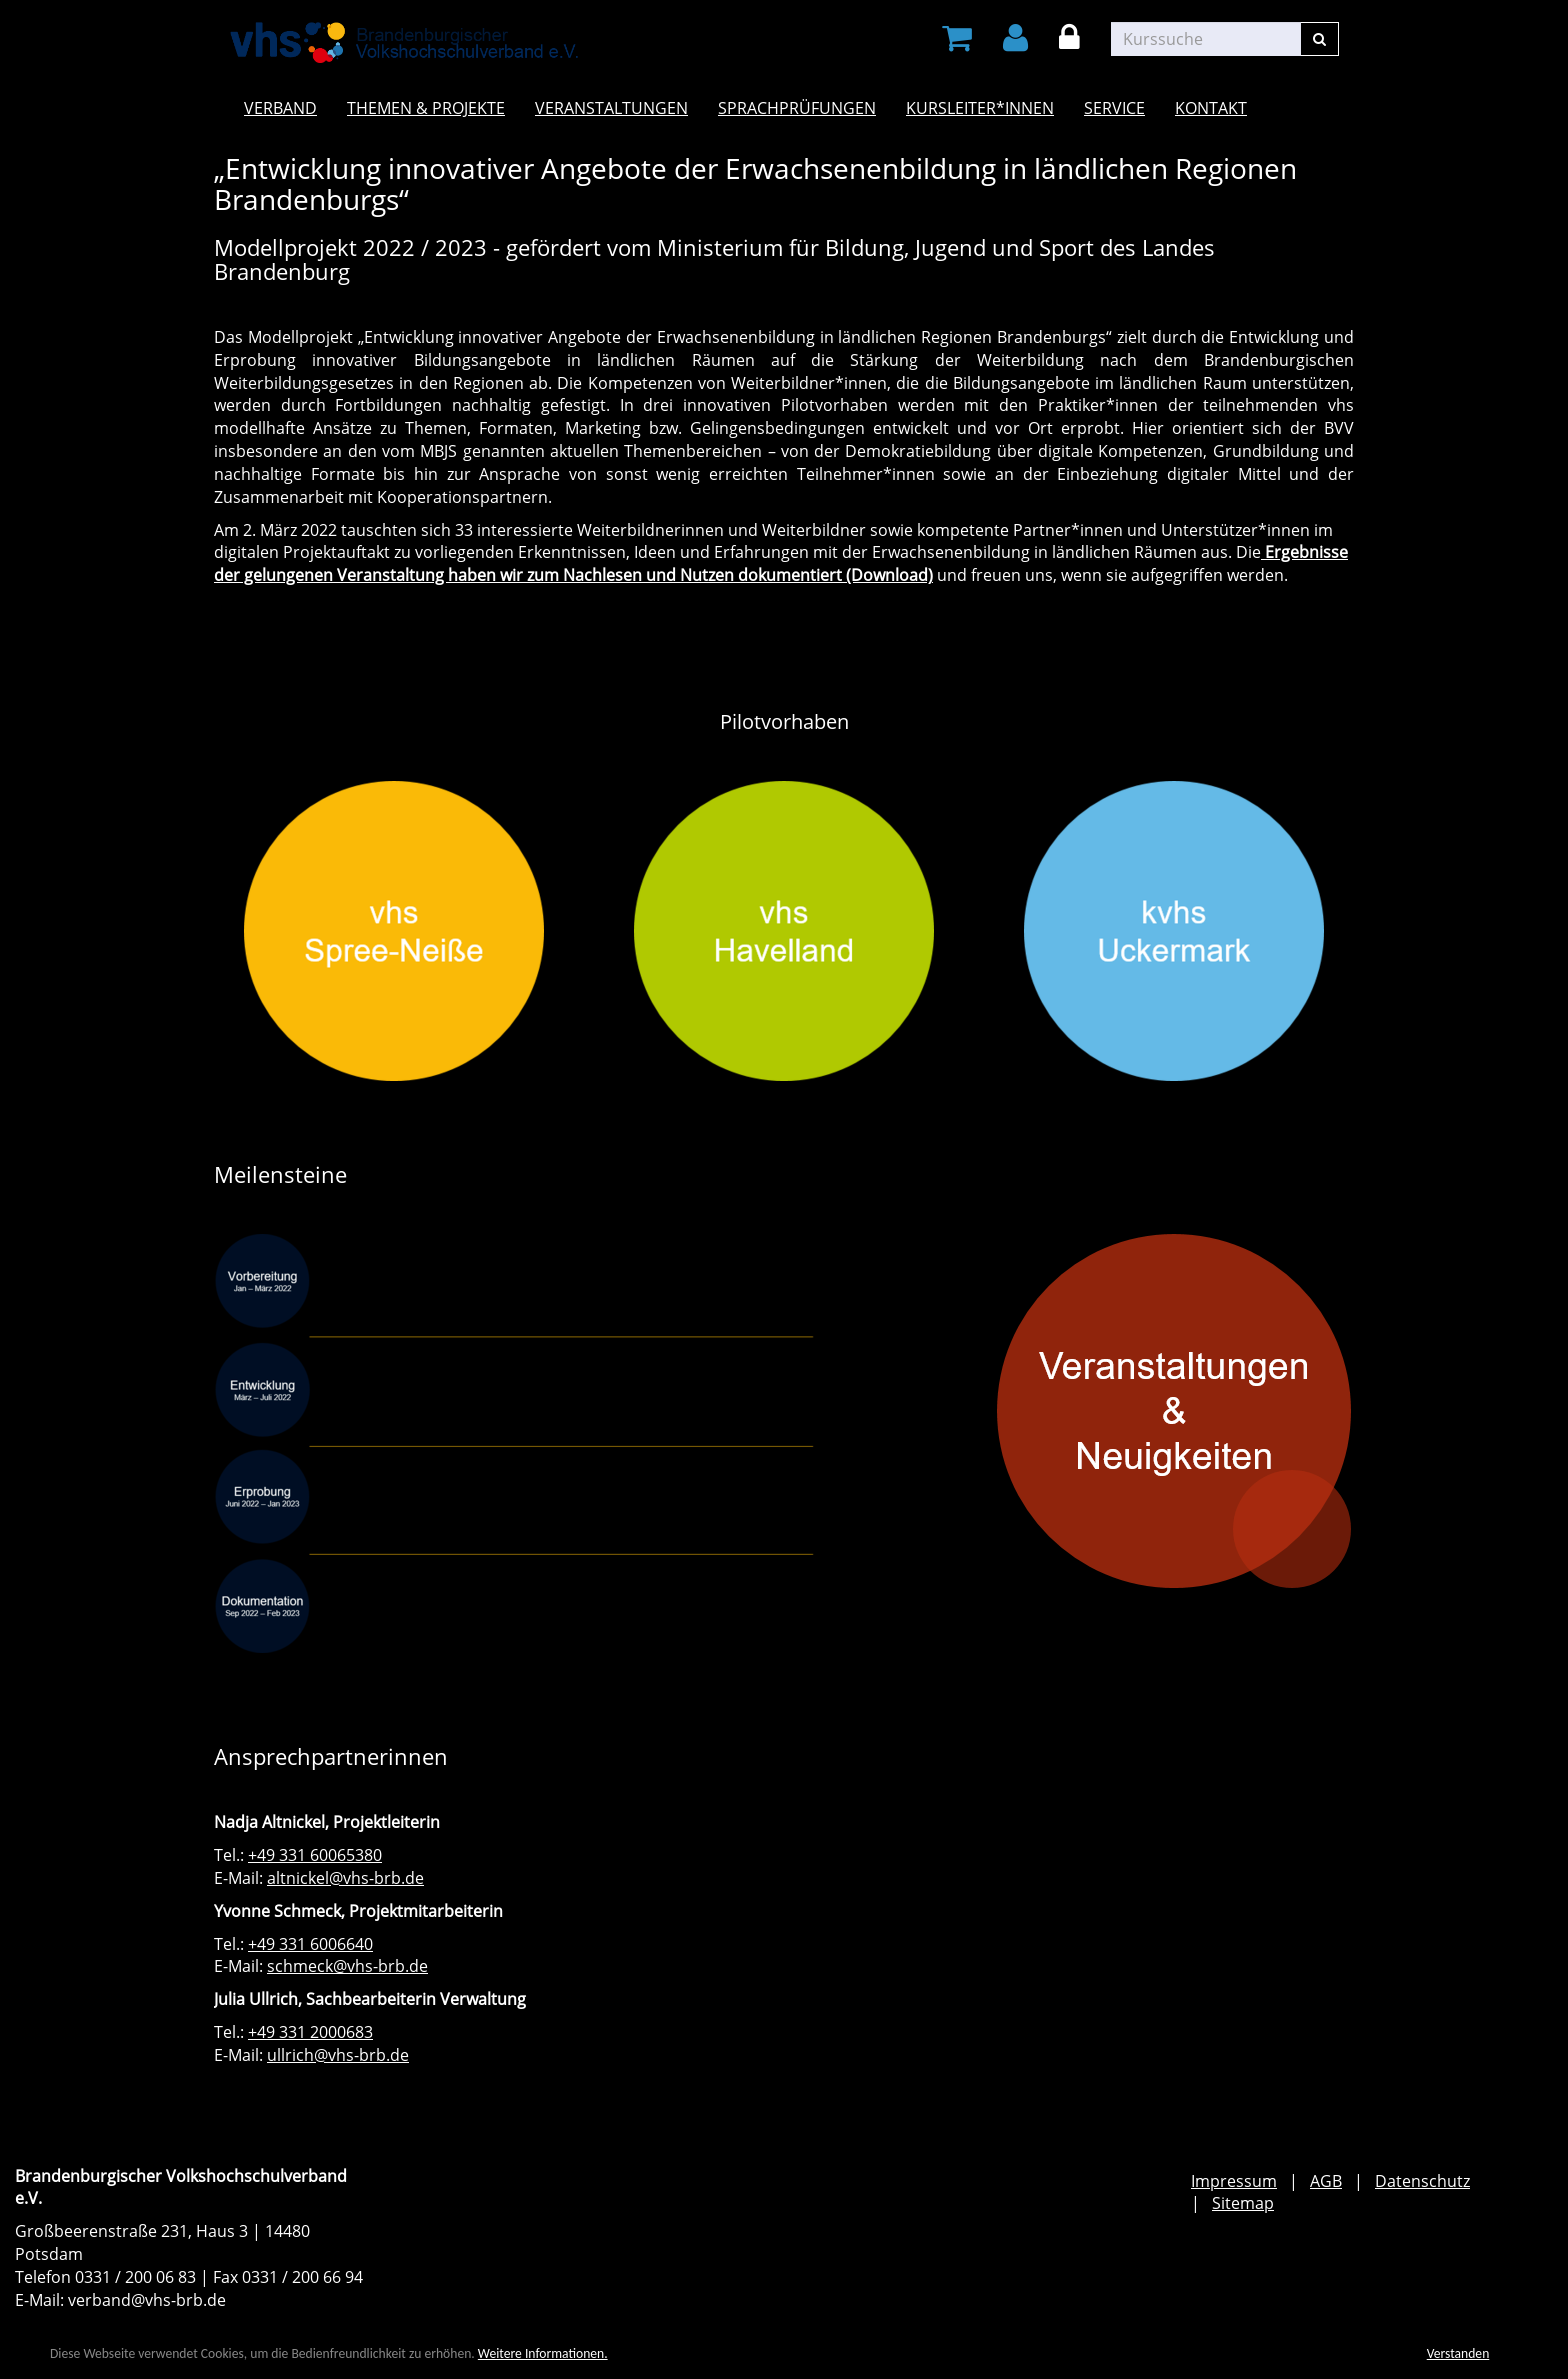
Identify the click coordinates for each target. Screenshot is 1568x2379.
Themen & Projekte (426, 108)
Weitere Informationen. (543, 2353)
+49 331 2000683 (310, 2032)
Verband (280, 108)
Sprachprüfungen (797, 108)
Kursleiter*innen (980, 108)
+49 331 (279, 1944)
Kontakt (1211, 108)
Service (1114, 108)
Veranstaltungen (611, 108)
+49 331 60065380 (315, 1855)
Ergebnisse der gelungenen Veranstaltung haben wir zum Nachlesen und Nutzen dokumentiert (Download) (781, 563)
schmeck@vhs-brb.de (347, 1966)
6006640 (341, 1944)
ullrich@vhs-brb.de (338, 2055)
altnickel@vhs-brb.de (345, 1878)
